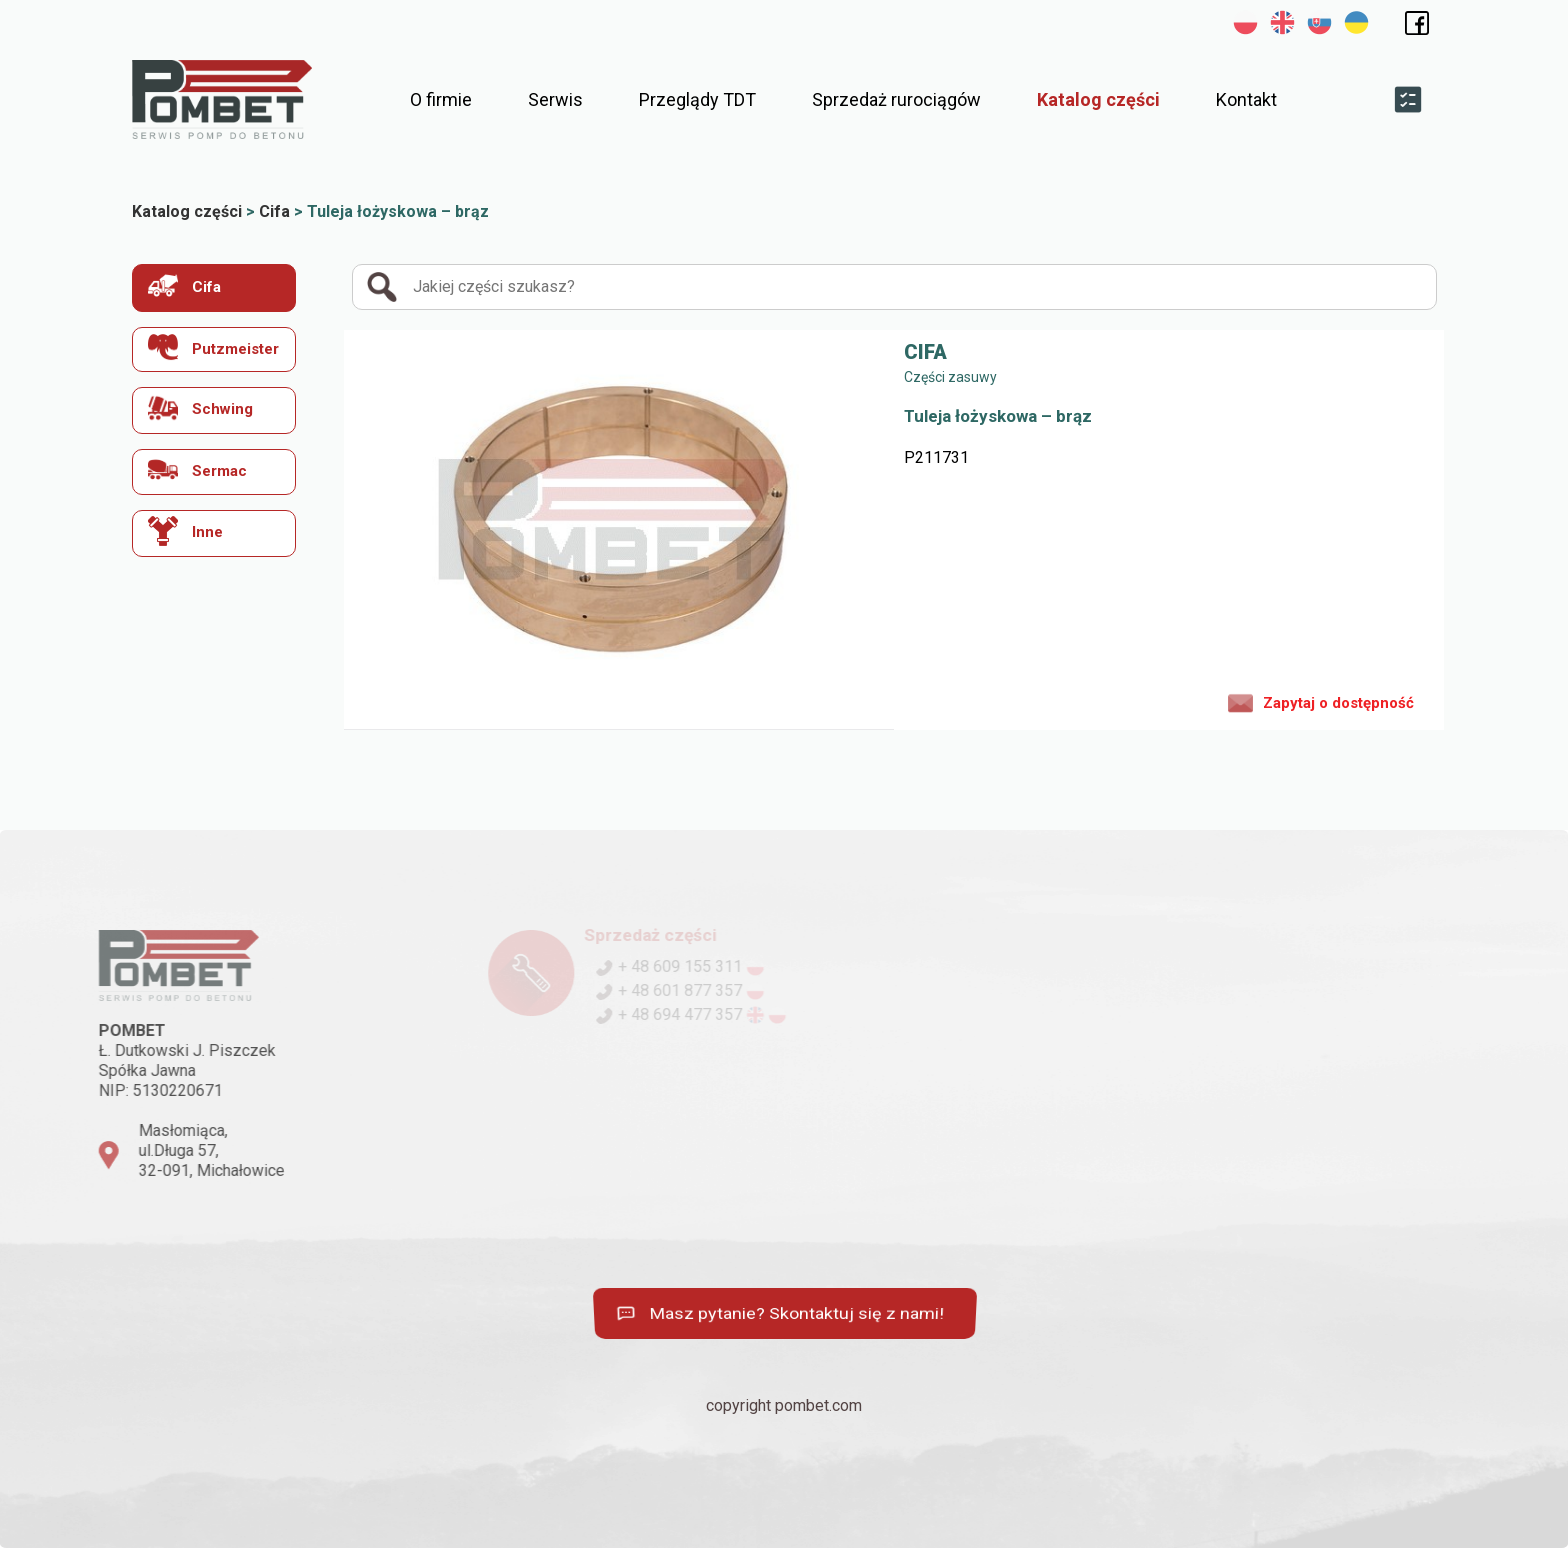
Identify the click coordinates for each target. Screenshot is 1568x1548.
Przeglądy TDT (697, 99)
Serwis (555, 99)
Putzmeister (213, 347)
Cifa (184, 285)
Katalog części (1098, 99)
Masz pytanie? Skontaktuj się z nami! (784, 1313)
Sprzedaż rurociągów (896, 99)
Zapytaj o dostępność (1321, 702)
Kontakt (1246, 99)
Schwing (200, 407)
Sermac (197, 469)
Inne (185, 531)
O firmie (441, 99)
